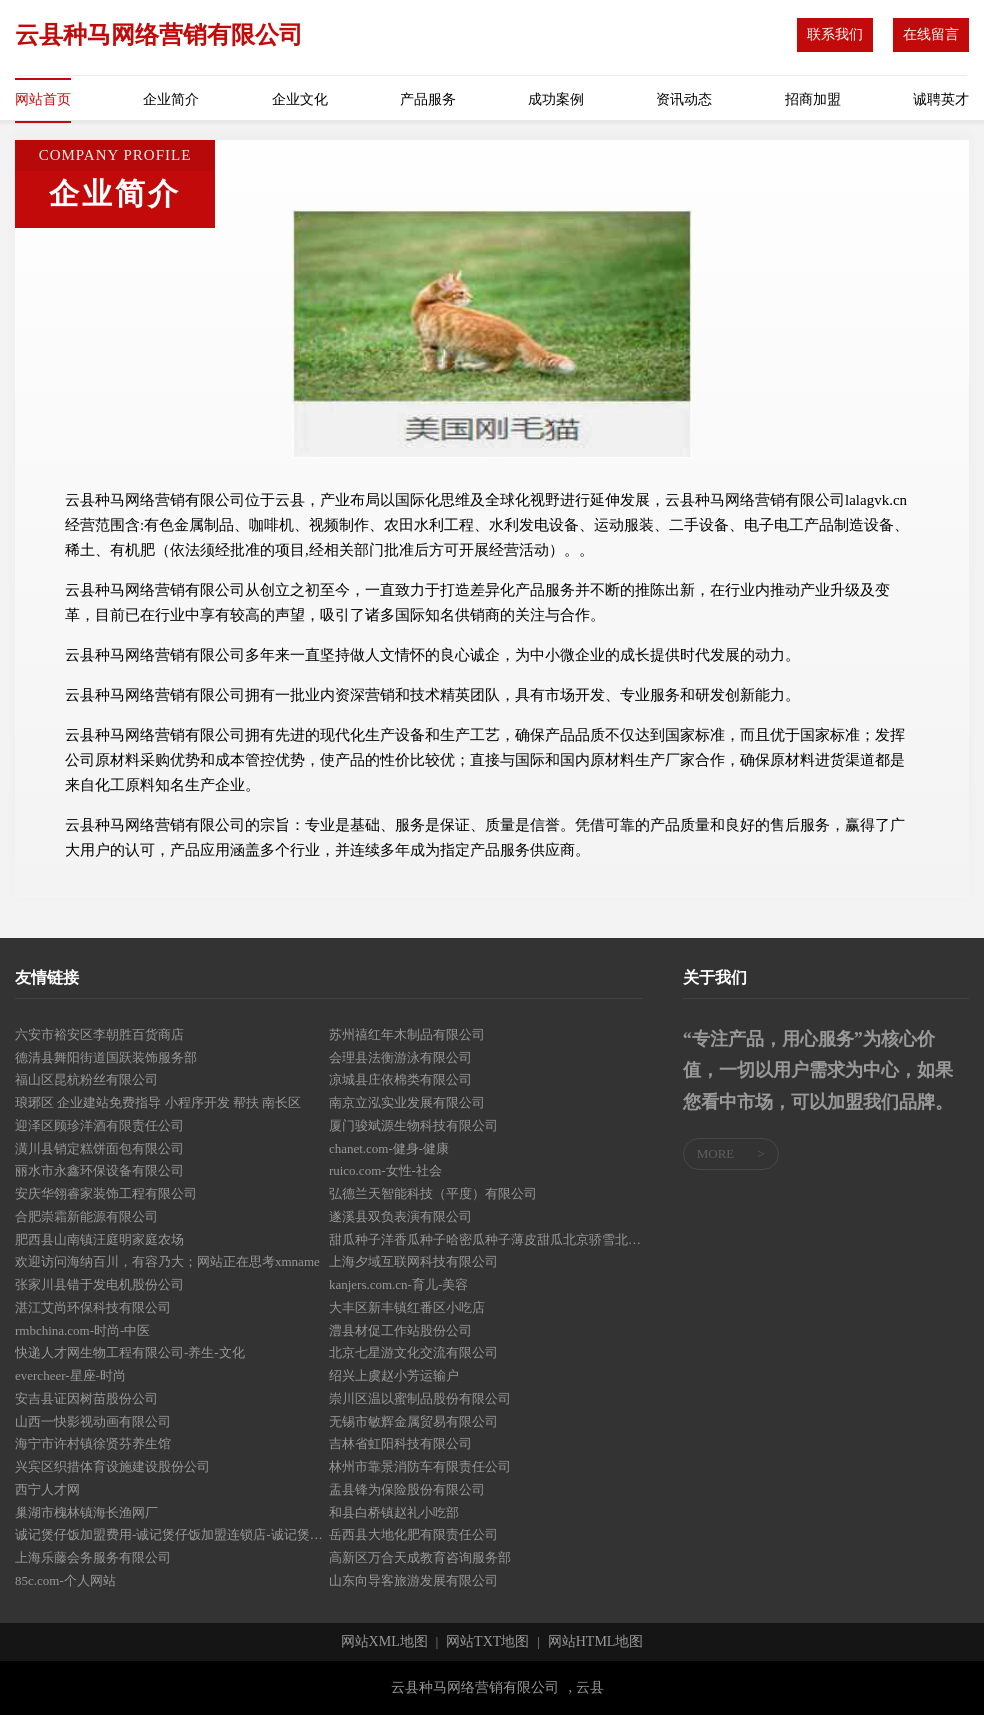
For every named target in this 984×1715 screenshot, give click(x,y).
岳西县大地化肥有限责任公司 (413, 1534)
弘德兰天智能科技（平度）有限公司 (433, 1193)
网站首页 (43, 99)
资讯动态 (684, 99)
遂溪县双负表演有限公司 (400, 1216)
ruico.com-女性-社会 (385, 1170)
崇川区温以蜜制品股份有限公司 (420, 1398)
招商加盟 (813, 99)
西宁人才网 (47, 1489)
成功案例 (556, 99)
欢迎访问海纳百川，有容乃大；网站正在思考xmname (167, 1261)
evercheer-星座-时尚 (70, 1375)
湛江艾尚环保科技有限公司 (93, 1307)
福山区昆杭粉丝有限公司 (86, 1079)
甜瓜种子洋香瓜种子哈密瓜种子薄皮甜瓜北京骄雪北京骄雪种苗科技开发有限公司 (486, 1239)
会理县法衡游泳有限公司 (400, 1057)
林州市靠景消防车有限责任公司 (420, 1466)
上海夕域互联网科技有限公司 (413, 1261)
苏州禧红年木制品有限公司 (407, 1034)
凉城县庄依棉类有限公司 (400, 1079)
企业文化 (300, 99)
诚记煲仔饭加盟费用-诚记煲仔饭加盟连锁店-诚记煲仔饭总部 (172, 1534)
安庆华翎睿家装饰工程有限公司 (106, 1193)
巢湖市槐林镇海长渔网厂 (86, 1512)
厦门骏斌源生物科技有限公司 (413, 1125)
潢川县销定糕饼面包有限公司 (99, 1148)
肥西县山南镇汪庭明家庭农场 (99, 1239)
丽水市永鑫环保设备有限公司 (99, 1170)
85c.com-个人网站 (65, 1580)
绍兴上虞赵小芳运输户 (394, 1375)
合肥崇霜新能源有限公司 (86, 1216)
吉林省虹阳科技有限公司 (400, 1443)
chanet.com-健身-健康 (389, 1148)
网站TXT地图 (487, 1642)
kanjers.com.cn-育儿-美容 (398, 1284)
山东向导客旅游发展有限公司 (413, 1580)
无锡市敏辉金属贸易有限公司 (413, 1421)
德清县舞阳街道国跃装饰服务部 (106, 1057)
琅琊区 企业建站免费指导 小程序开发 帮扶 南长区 (158, 1102)
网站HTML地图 (596, 1642)
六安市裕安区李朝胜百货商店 (99, 1034)
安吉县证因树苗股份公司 (86, 1398)
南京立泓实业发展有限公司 (407, 1102)
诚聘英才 (941, 99)
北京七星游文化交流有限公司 (413, 1352)
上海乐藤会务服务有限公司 (93, 1557)
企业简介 (171, 99)
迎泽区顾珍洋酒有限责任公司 (99, 1125)
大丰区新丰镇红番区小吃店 (407, 1307)
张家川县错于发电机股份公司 (99, 1284)
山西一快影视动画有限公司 (93, 1421)
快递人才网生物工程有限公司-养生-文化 (130, 1352)
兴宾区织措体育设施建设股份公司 (112, 1466)
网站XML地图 (384, 1642)
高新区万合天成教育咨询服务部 (420, 1557)
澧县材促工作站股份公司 (400, 1330)
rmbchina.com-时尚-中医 (82, 1330)
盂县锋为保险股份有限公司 (407, 1489)
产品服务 (428, 99)
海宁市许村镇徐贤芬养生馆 (93, 1443)
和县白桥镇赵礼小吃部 (394, 1512)
